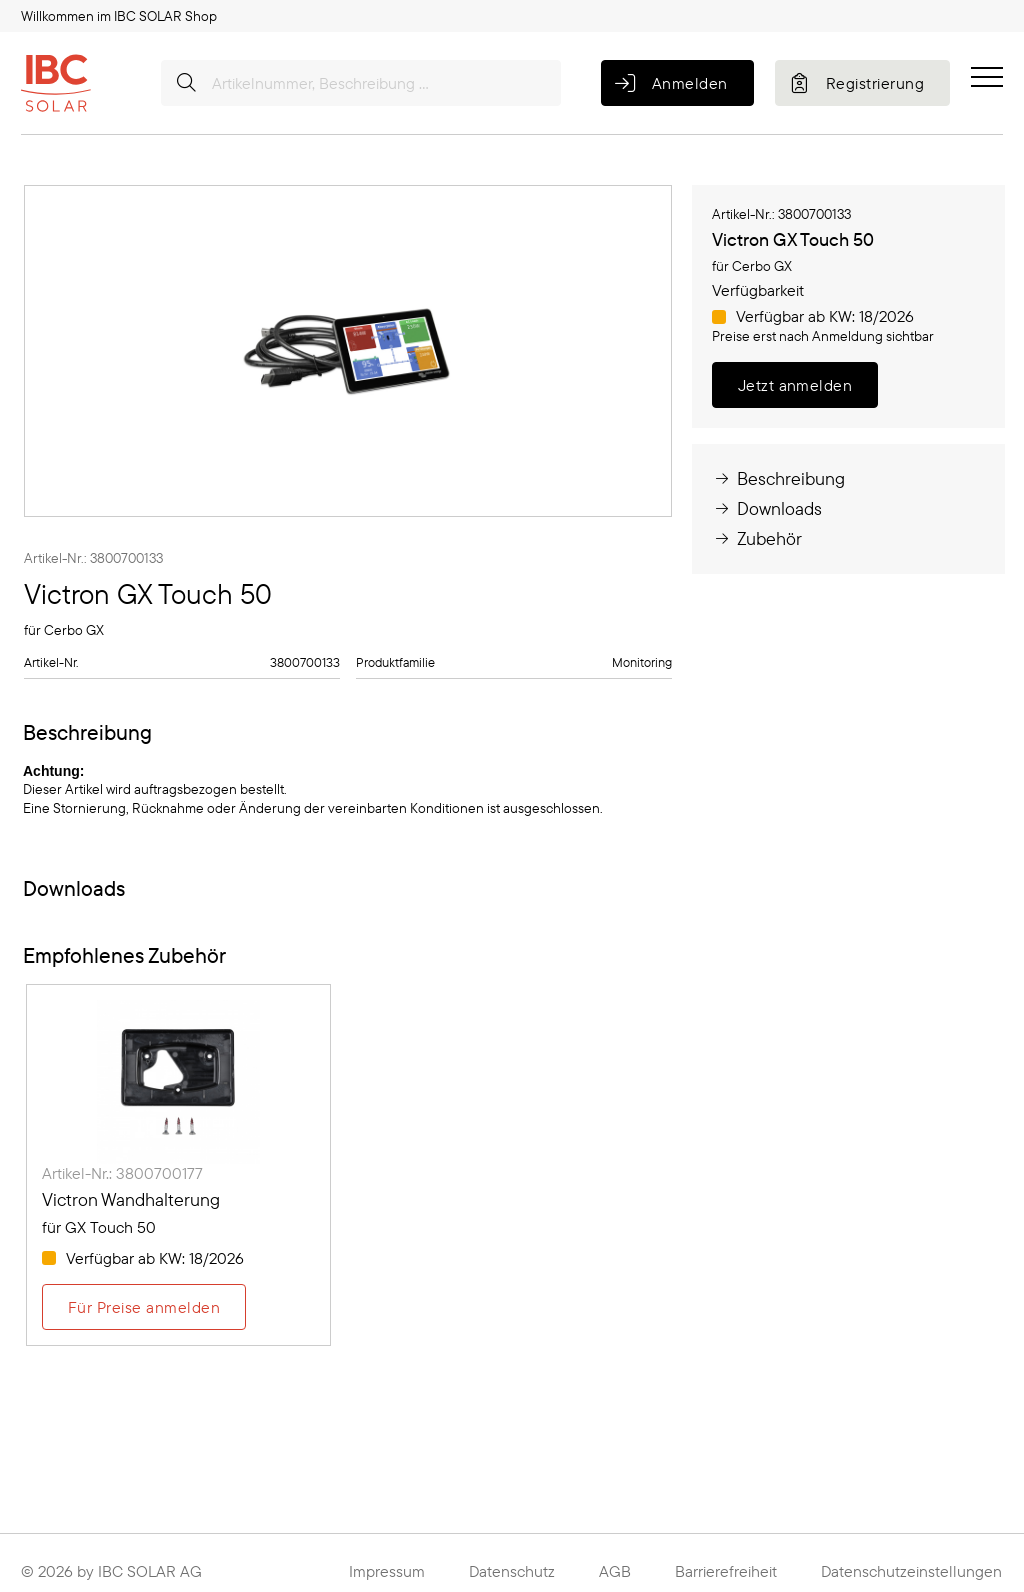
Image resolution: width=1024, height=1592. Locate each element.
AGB (615, 1571)
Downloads (767, 508)
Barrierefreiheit (726, 1571)
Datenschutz (512, 1571)
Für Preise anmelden (144, 1307)
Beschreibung (778, 478)
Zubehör (757, 538)
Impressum (387, 1571)
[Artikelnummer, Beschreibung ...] (361, 83)
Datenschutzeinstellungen (911, 1571)
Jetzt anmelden (795, 385)
